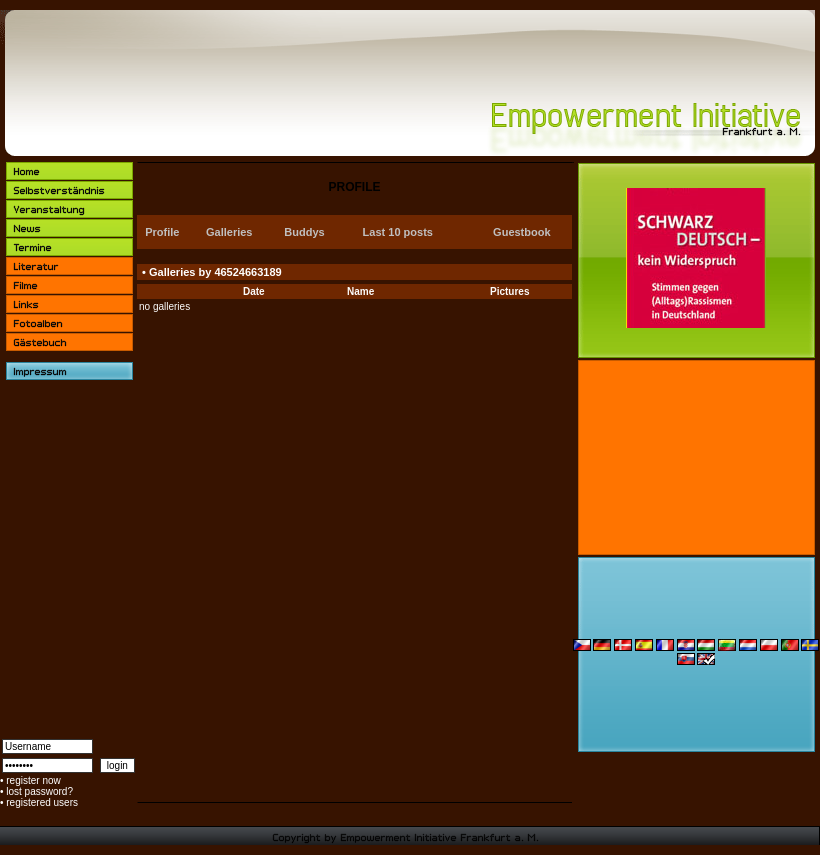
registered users (42, 802)
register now (33, 780)
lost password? (39, 791)
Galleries (229, 232)
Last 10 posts (398, 232)
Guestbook (521, 232)
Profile (162, 232)
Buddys (304, 232)
